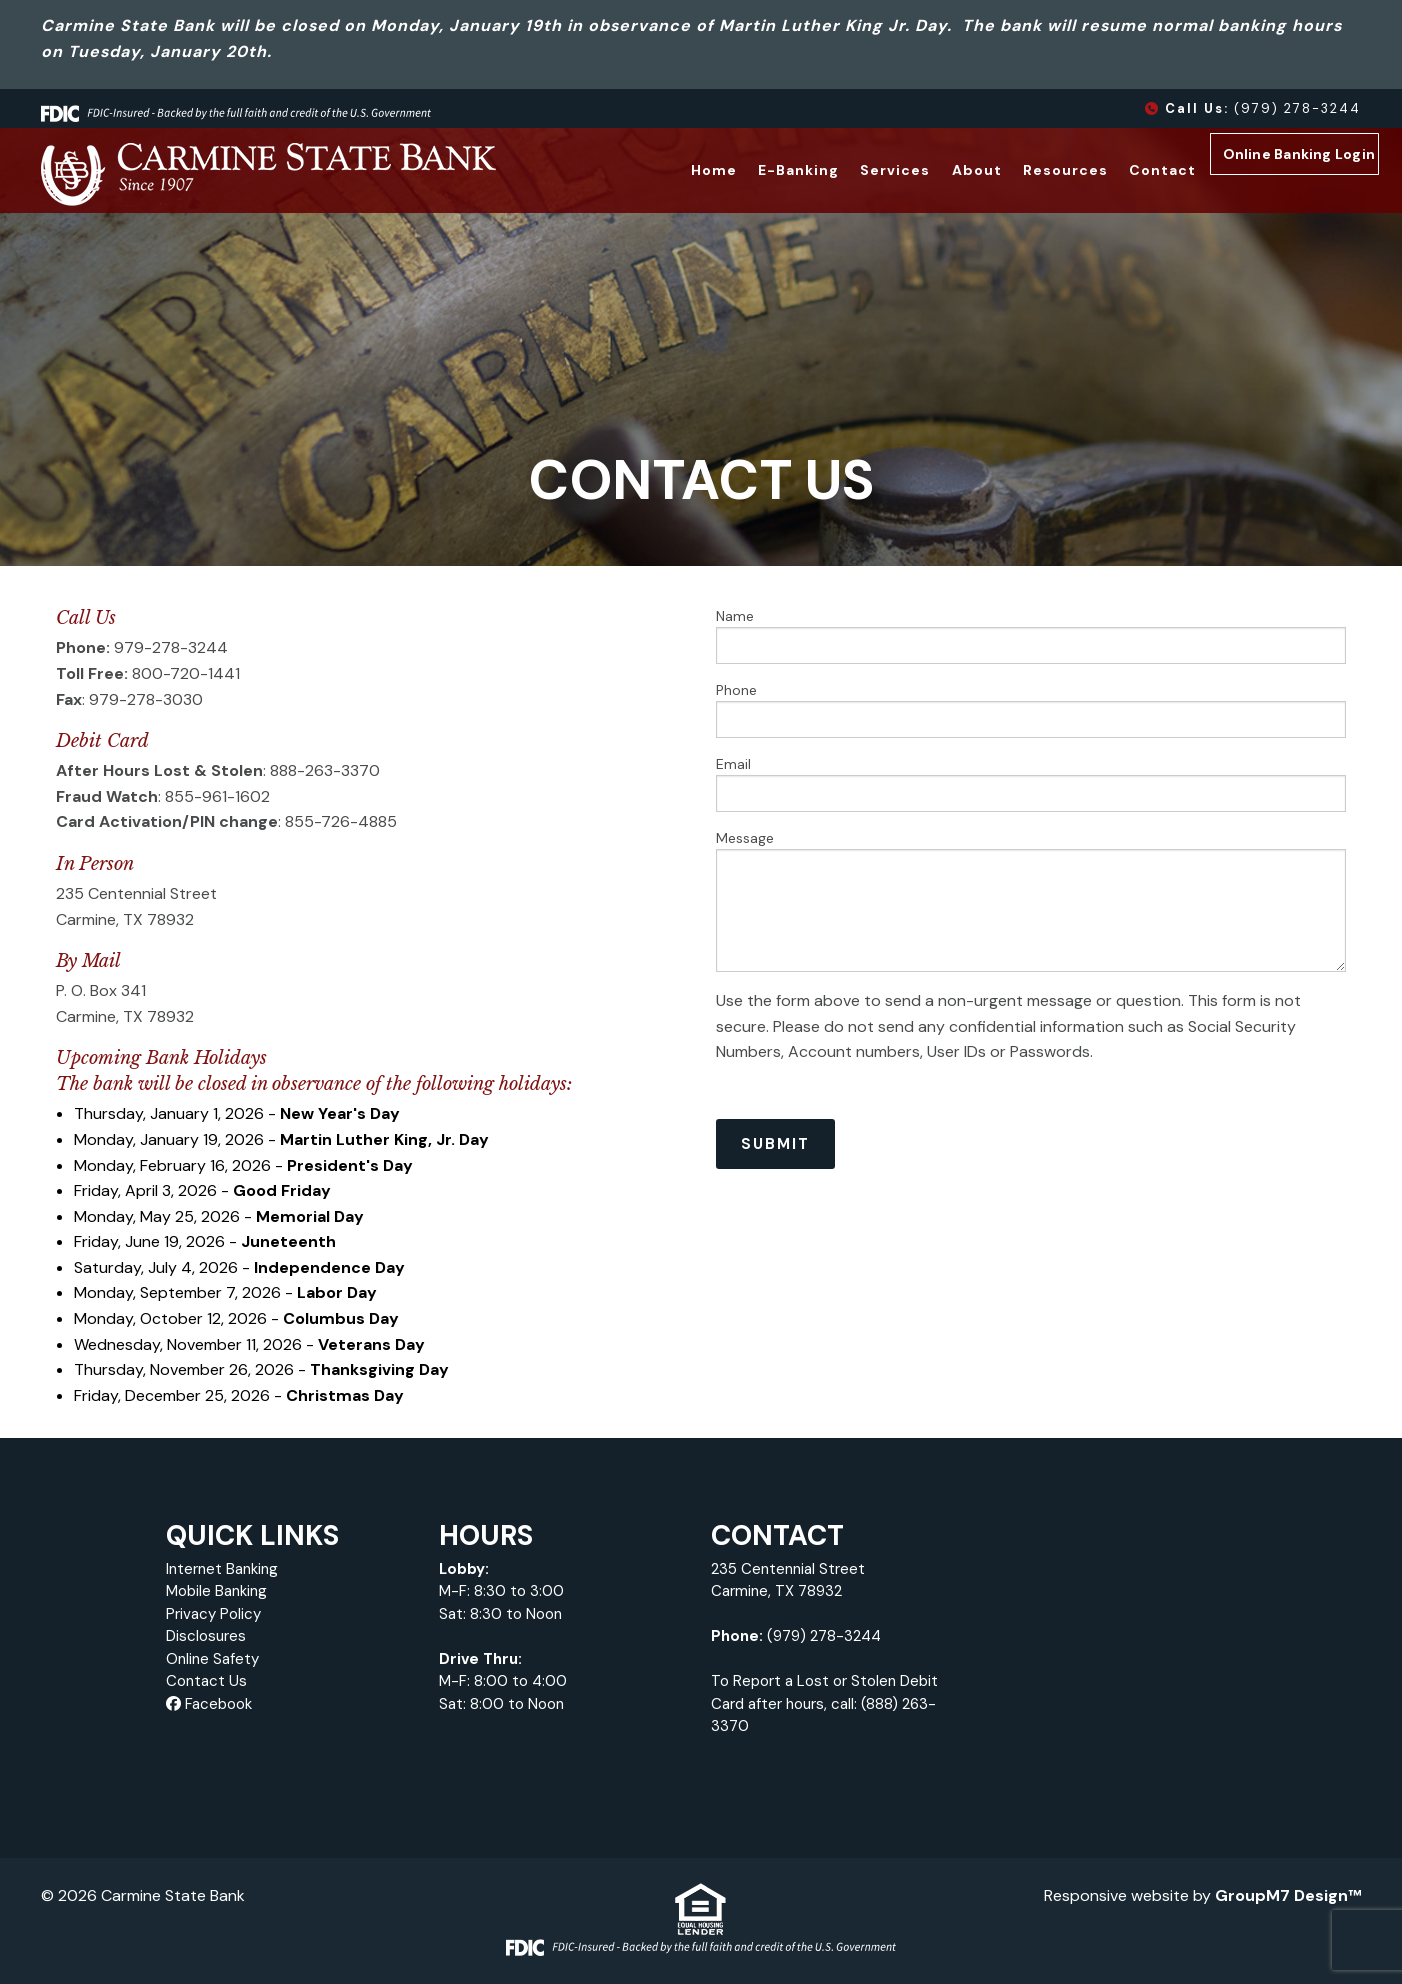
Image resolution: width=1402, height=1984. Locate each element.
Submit (775, 1144)
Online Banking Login (1290, 172)
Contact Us (206, 1681)
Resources (1032, 170)
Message (1031, 900)
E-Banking (766, 170)
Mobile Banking (216, 1591)
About (944, 170)
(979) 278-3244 (1253, 108)
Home (681, 170)
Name (1031, 635)
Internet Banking (222, 1569)
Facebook (209, 1704)
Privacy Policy (213, 1614)
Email (1031, 783)
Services (863, 170)
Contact (1129, 170)
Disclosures (206, 1636)
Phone (1031, 709)
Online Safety (212, 1659)
